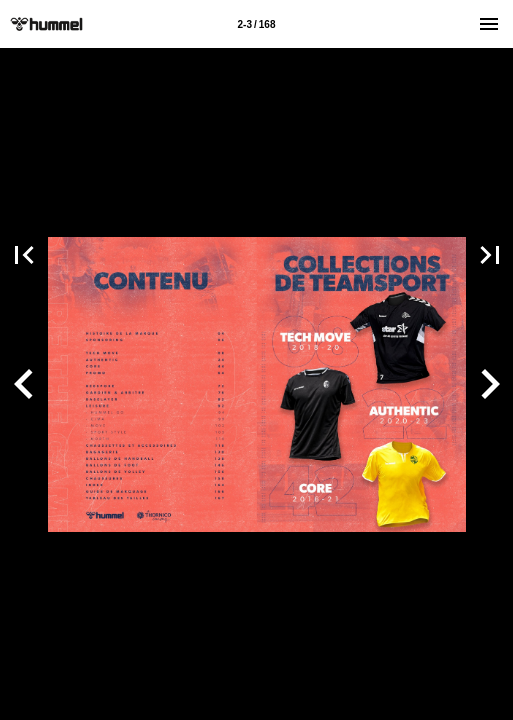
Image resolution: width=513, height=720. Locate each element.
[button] (24, 384)
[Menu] (489, 24)
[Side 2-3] (257, 24)
